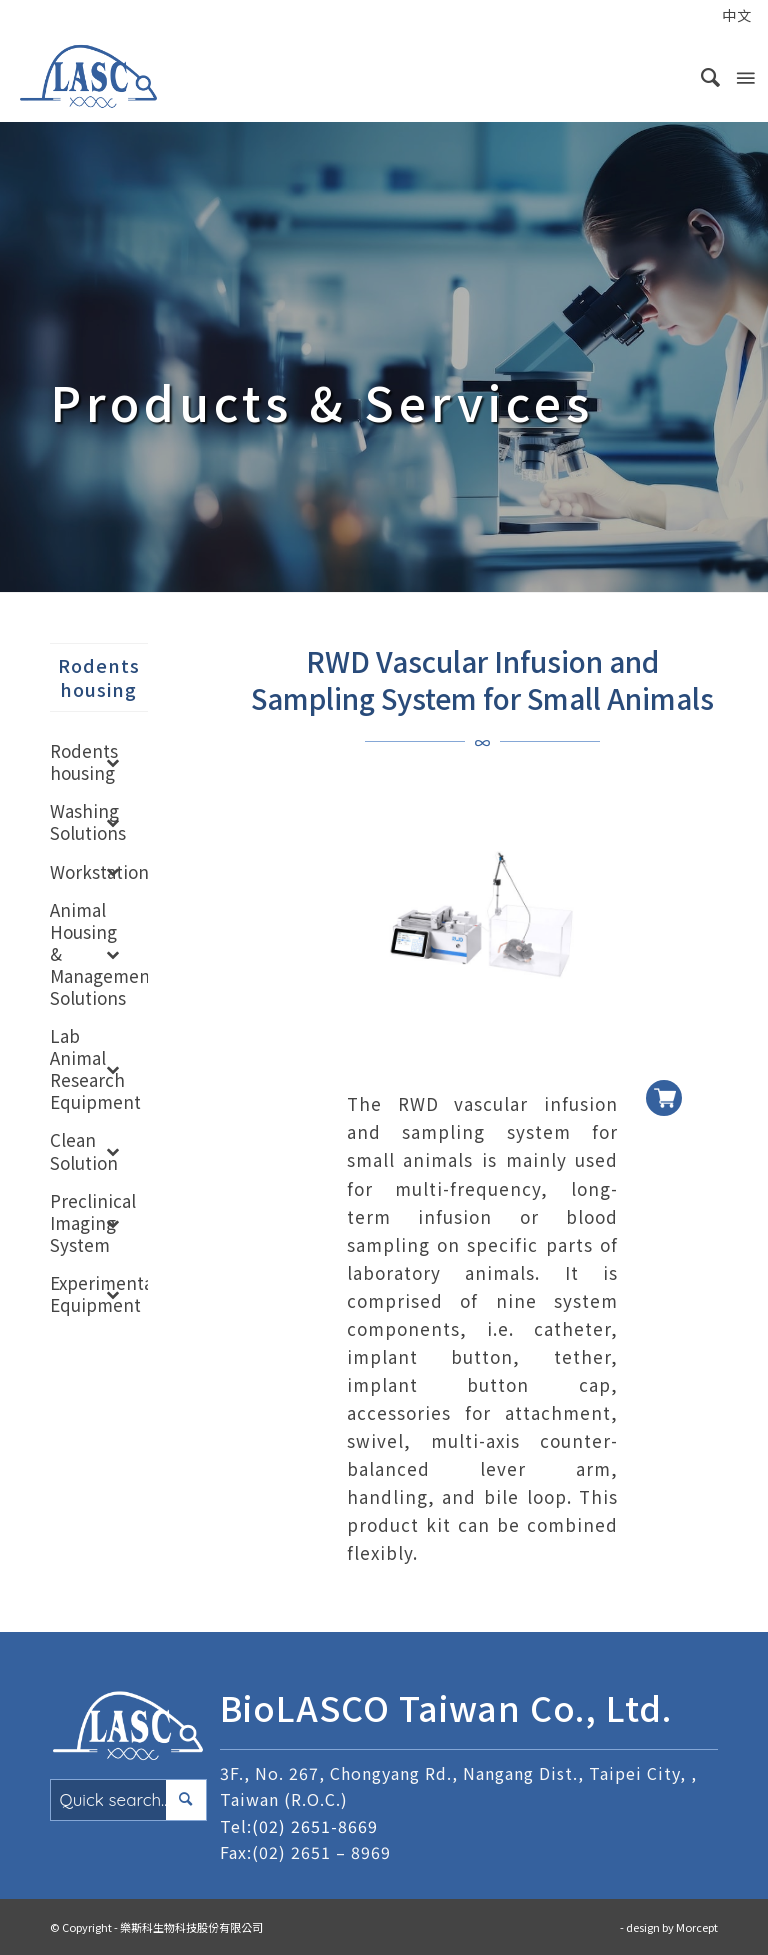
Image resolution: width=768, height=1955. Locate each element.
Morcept (697, 1927)
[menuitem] (694, 17)
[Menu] (744, 76)
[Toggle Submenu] (113, 762)
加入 (664, 1082)
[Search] (701, 76)
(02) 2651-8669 (315, 1826)
